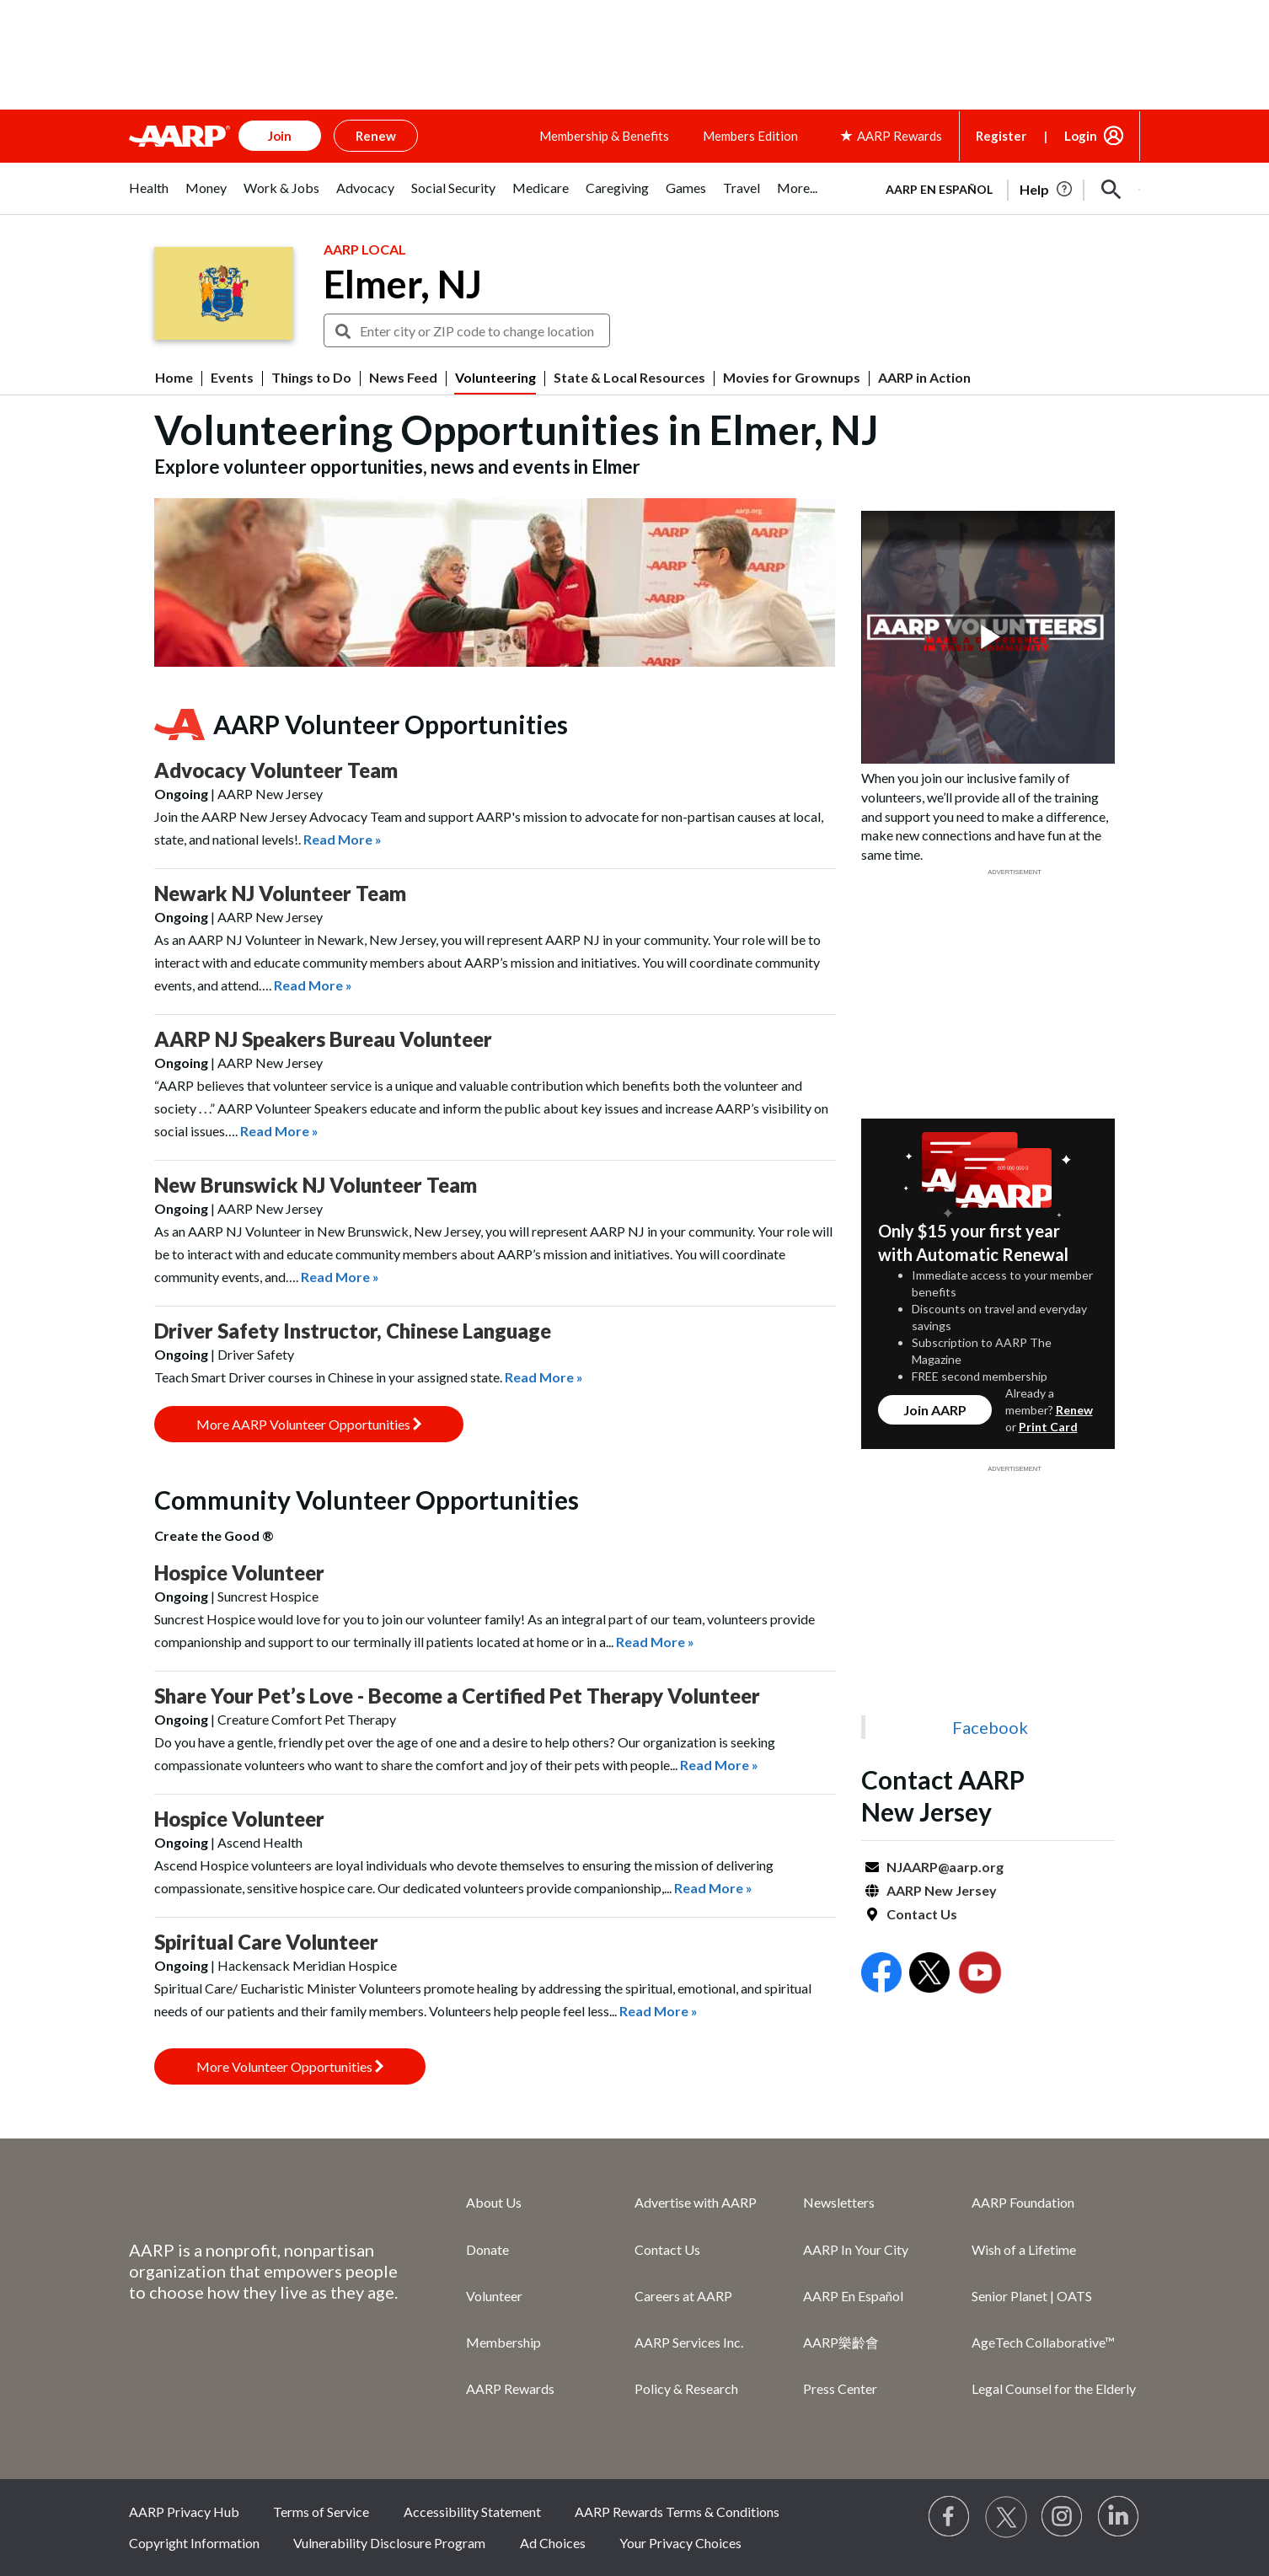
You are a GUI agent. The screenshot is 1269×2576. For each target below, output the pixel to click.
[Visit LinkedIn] (1119, 2517)
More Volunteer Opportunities (289, 2066)
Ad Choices (553, 2543)
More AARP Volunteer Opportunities (308, 1424)
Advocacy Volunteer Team (276, 770)
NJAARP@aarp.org (945, 1867)
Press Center (840, 2388)
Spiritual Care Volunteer (266, 1941)
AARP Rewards (510, 2388)
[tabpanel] (1005, 188)
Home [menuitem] (174, 377)
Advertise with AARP (695, 2202)
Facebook (990, 1727)
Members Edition (750, 135)
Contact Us (921, 1914)
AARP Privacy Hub (184, 2512)
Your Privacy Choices (680, 2543)
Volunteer (494, 2296)
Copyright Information (194, 2543)
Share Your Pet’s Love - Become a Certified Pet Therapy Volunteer (457, 1695)
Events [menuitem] (232, 377)
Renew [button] (376, 135)
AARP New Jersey (941, 1890)
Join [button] (280, 135)
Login (1080, 135)
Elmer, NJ (403, 284)
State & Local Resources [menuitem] (629, 377)
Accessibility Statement (472, 2512)
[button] (1111, 190)
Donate (487, 2249)
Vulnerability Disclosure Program (389, 2543)
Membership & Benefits (604, 135)
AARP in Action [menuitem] (924, 377)
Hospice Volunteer (239, 1572)
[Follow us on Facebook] (950, 2517)
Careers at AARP (683, 2296)
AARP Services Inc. (688, 2342)
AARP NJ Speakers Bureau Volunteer (323, 1039)
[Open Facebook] (881, 1975)
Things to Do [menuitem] (311, 377)
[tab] (149, 197)
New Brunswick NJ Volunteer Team (315, 1185)
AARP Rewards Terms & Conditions (677, 2512)
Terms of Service (321, 2512)
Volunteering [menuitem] (495, 377)
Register (1001, 135)
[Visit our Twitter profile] (1006, 2517)
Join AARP (934, 1410)
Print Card (1048, 1426)
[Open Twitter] (929, 1975)
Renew (1074, 1410)
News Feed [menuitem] (403, 377)
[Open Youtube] (980, 1975)
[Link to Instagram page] (1062, 2517)
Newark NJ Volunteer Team (280, 893)
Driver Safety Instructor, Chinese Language (352, 1330)
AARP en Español (939, 189)
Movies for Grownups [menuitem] (791, 377)
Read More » (342, 839)
